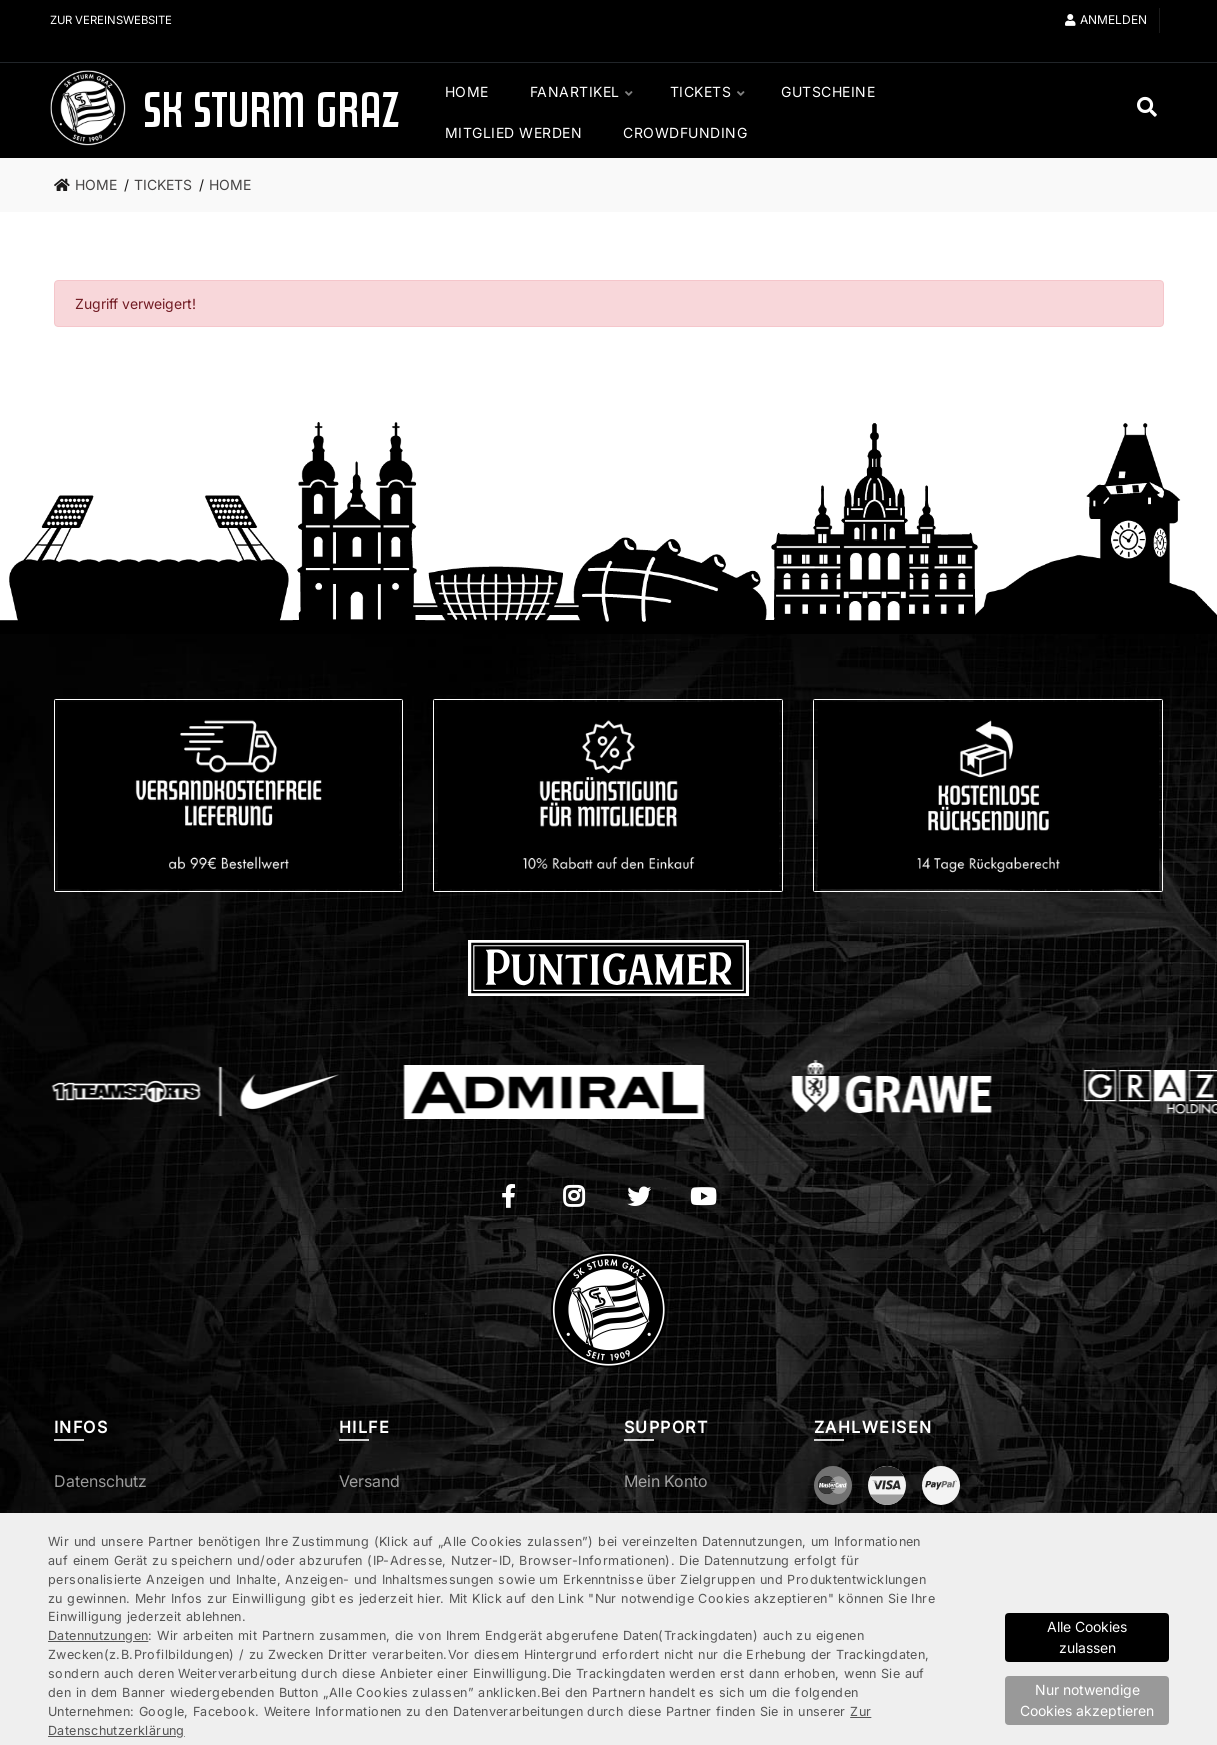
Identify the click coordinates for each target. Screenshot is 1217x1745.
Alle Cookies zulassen (1087, 1637)
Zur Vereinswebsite (116, 19)
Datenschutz (100, 1481)
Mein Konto (666, 1481)
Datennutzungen (98, 1635)
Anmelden (1106, 19)
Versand (369, 1481)
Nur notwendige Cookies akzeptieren (1087, 1700)
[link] (91, 185)
